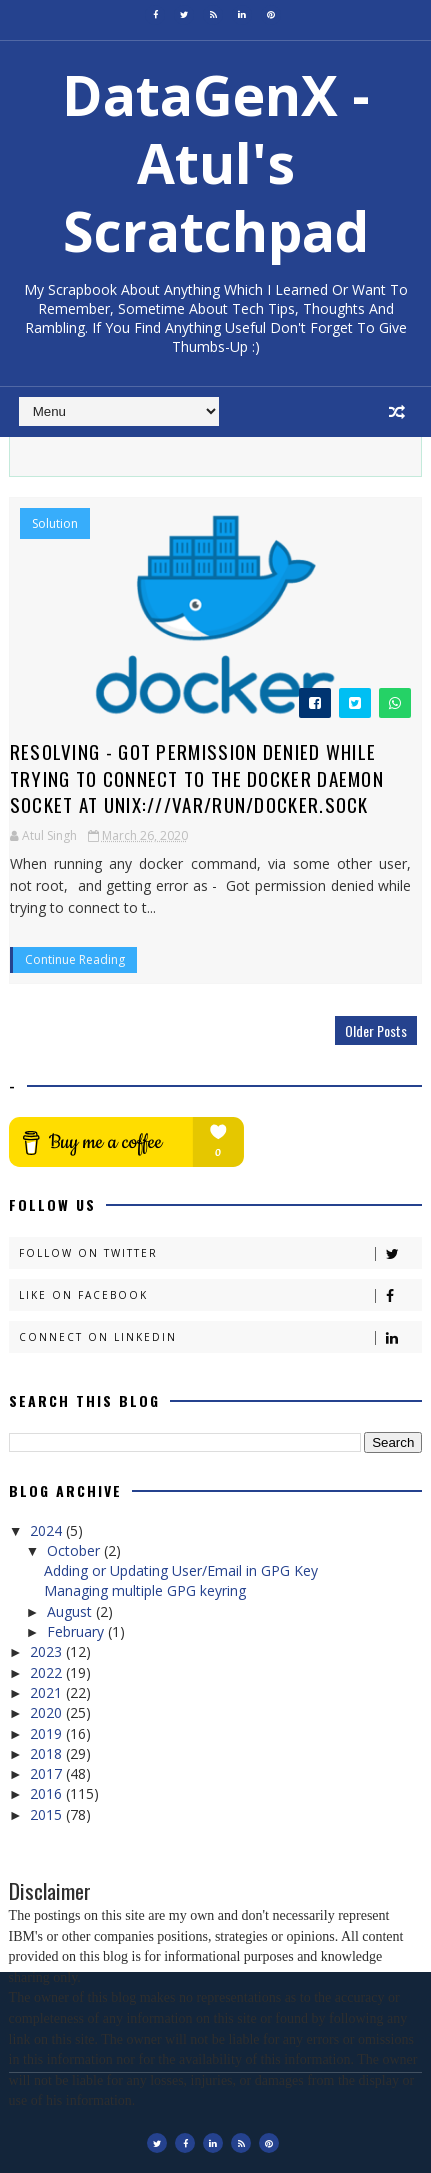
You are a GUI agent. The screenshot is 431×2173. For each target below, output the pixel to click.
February (77, 1631)
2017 (48, 1773)
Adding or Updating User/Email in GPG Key (181, 1570)
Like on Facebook (220, 1295)
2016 (48, 1793)
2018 (48, 1753)
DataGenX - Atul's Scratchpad (216, 162)
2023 (48, 1651)
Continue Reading (75, 959)
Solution (55, 524)
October (75, 1550)
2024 (48, 1530)
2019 (48, 1733)
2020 (48, 1712)
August (71, 1611)
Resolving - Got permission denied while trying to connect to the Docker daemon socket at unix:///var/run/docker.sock (197, 777)
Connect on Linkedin (220, 1337)
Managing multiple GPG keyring (145, 1590)
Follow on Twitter (220, 1253)
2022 (48, 1672)
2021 (48, 1692)
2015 (48, 1814)
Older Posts (376, 1030)
